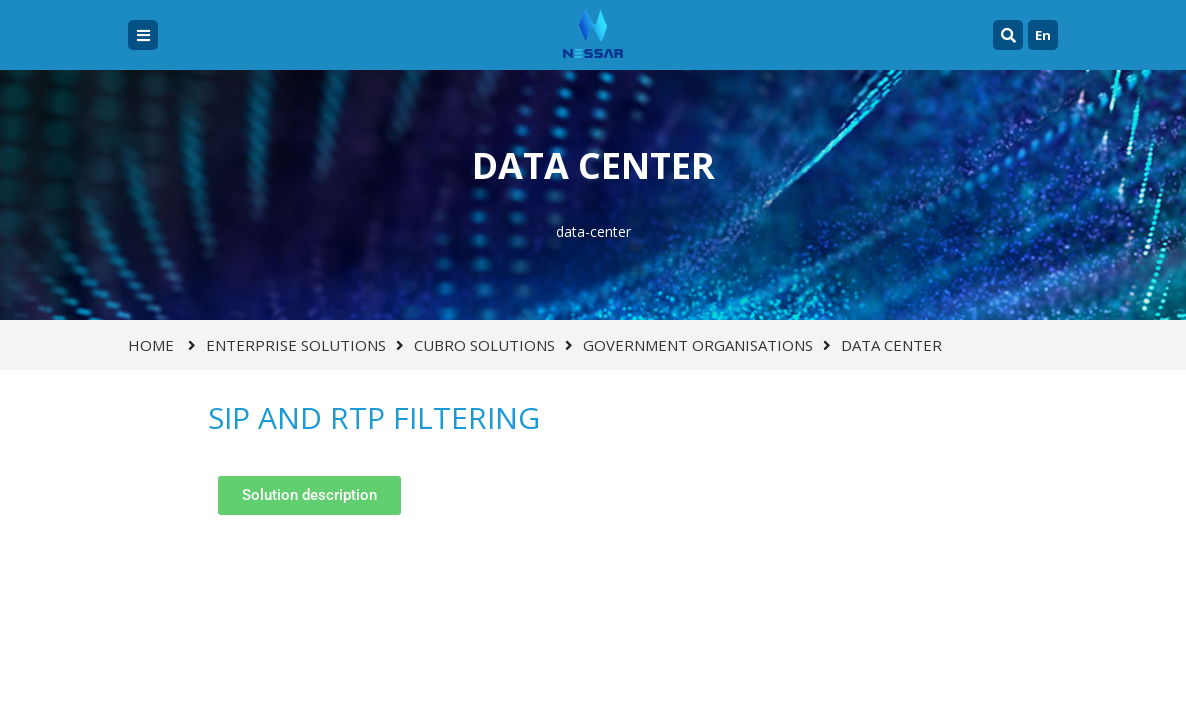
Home (151, 345)
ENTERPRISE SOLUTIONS (296, 345)
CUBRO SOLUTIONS (484, 345)
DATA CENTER (891, 345)
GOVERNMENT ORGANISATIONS (698, 345)
